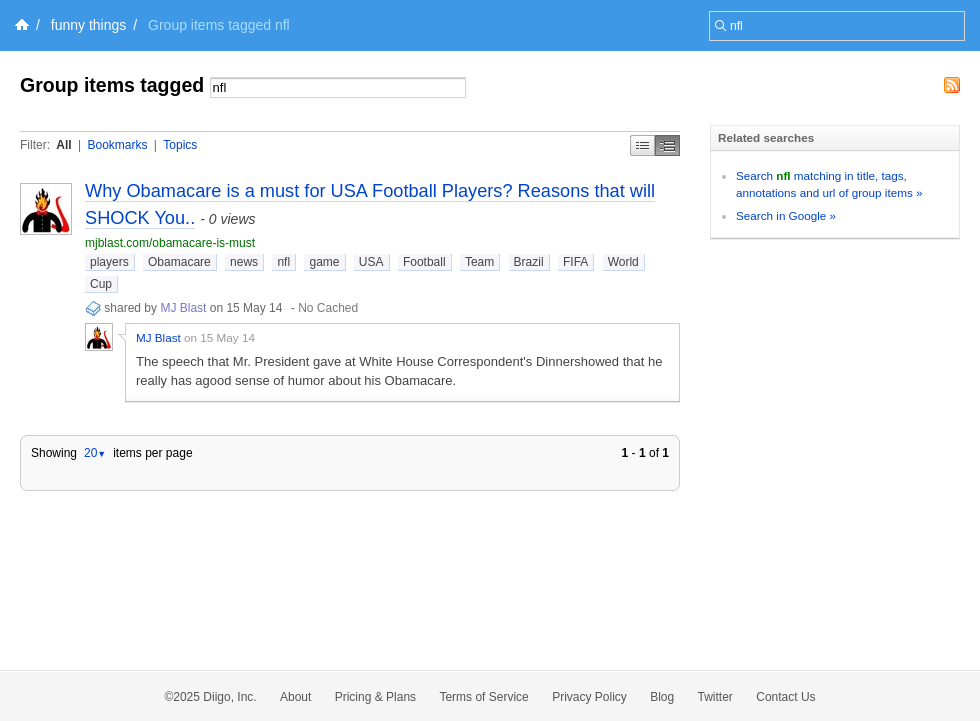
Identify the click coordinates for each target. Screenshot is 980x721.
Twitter (715, 697)
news (244, 262)
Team (479, 262)
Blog (662, 697)
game (324, 262)
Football (424, 262)
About (295, 697)
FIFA (575, 262)
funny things (89, 25)
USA (371, 262)
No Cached (328, 308)
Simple (642, 145)
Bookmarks (117, 145)
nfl (283, 262)
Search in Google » (786, 215)
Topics (180, 145)
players (109, 262)
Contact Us (785, 697)
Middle (667, 145)
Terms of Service (483, 697)
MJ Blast (183, 308)
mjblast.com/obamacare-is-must (170, 243)
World (623, 262)
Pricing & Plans (375, 697)
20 (95, 453)
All (63, 145)
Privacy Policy (589, 697)
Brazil (529, 262)
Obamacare (179, 262)
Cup (101, 284)
